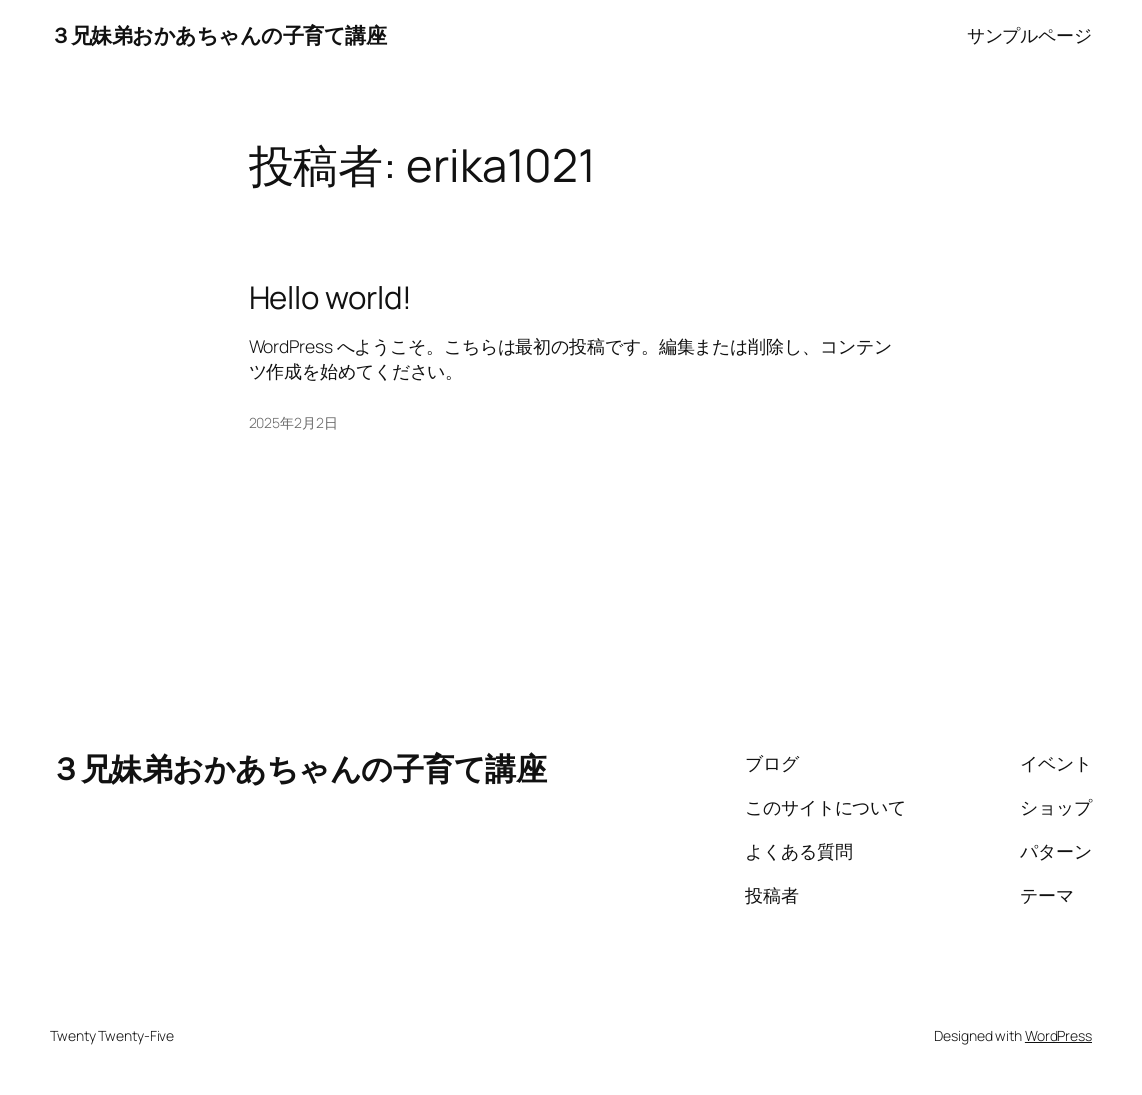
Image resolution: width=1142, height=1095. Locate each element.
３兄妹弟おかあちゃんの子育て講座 (218, 34)
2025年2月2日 (293, 422)
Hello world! (331, 297)
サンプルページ (1029, 35)
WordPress (1058, 1035)
